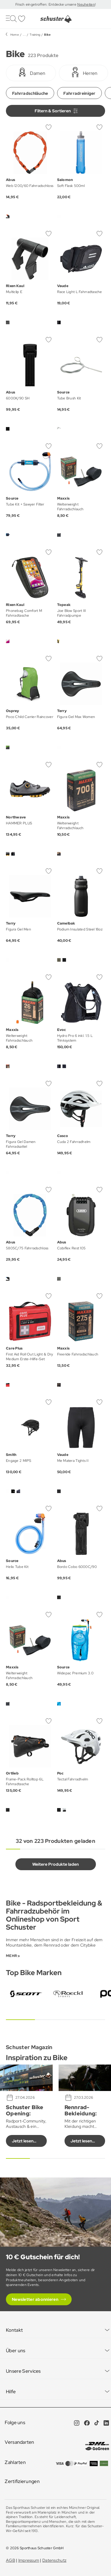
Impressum (28, 2560)
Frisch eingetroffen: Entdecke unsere (46, 4)
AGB (10, 2560)
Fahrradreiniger (79, 93)
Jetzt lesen (22, 2141)
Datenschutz (54, 2560)
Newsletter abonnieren (35, 2299)
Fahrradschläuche (30, 93)
